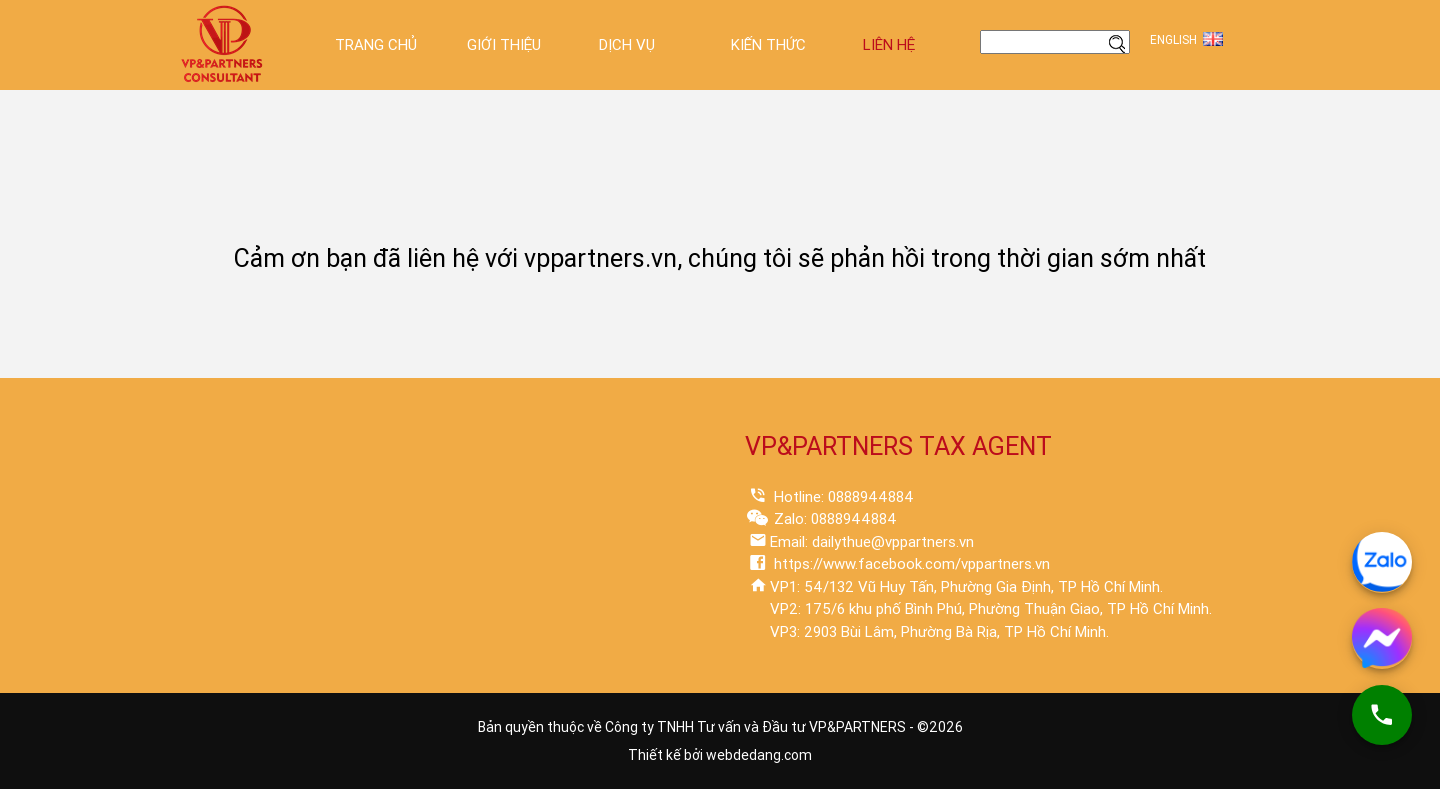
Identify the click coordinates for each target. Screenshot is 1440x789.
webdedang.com (759, 755)
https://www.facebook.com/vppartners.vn (910, 564)
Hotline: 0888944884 (842, 497)
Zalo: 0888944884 (833, 519)
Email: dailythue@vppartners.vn (872, 542)
